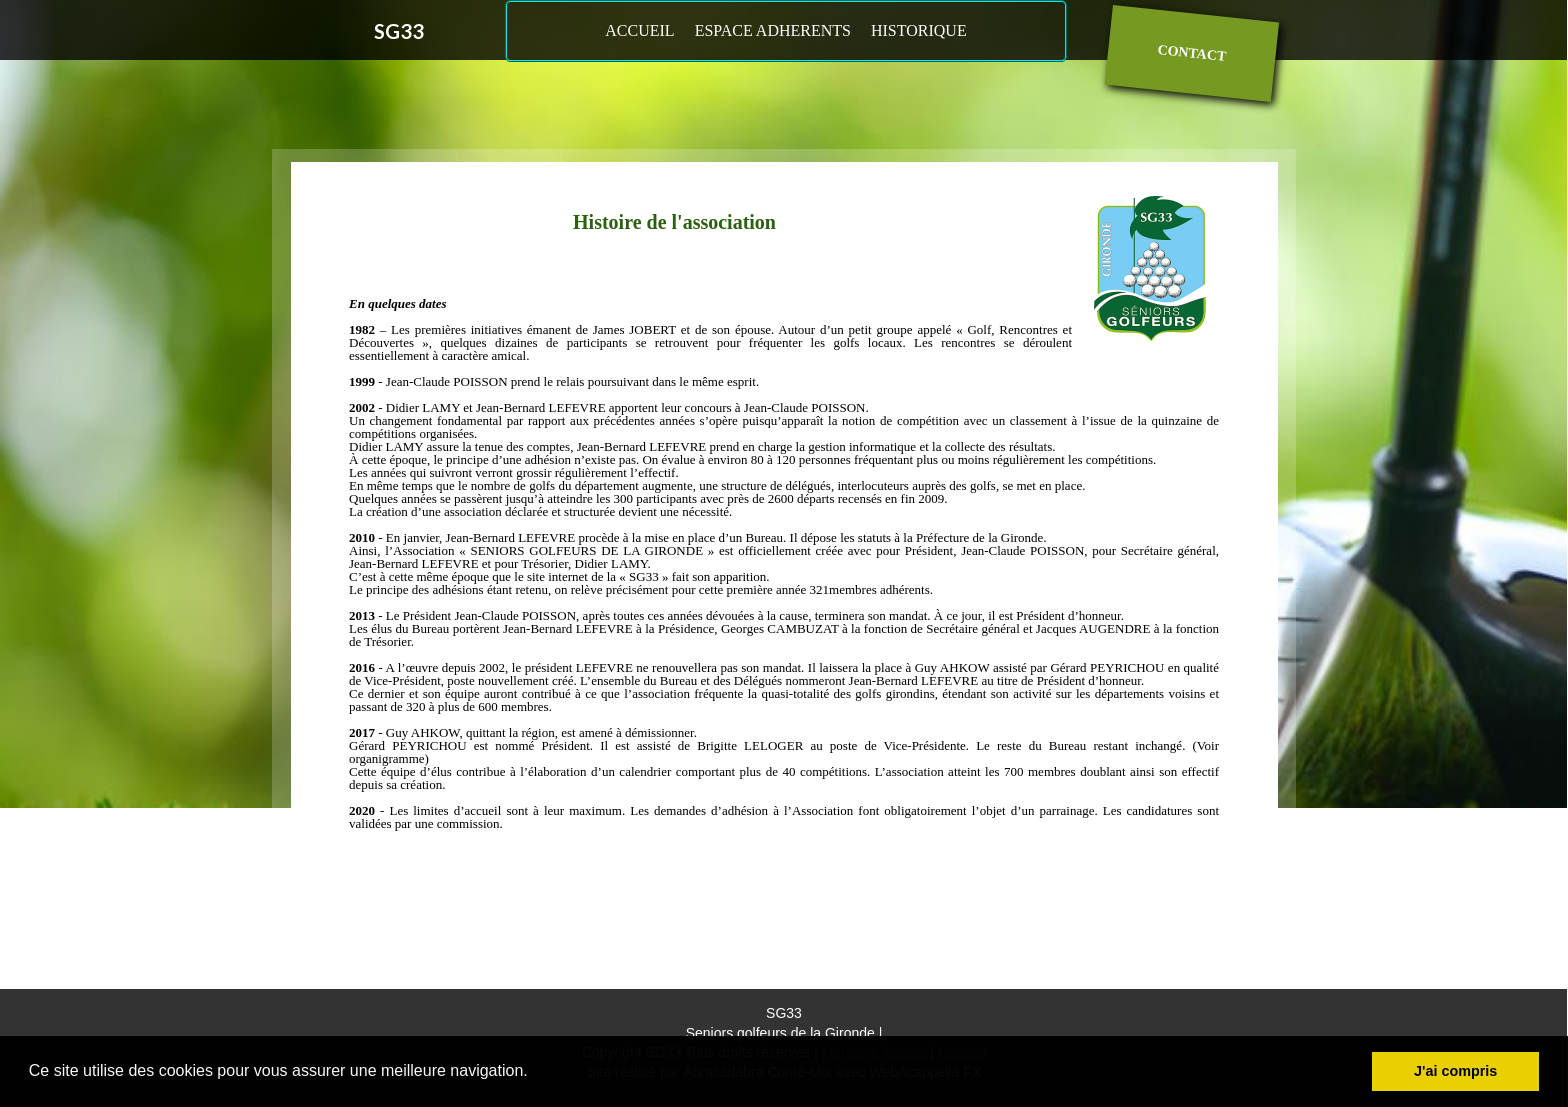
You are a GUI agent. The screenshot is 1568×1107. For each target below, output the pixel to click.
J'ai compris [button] (1455, 1071)
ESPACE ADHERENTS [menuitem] (773, 30)
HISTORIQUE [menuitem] (919, 30)
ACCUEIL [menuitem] (639, 30)
